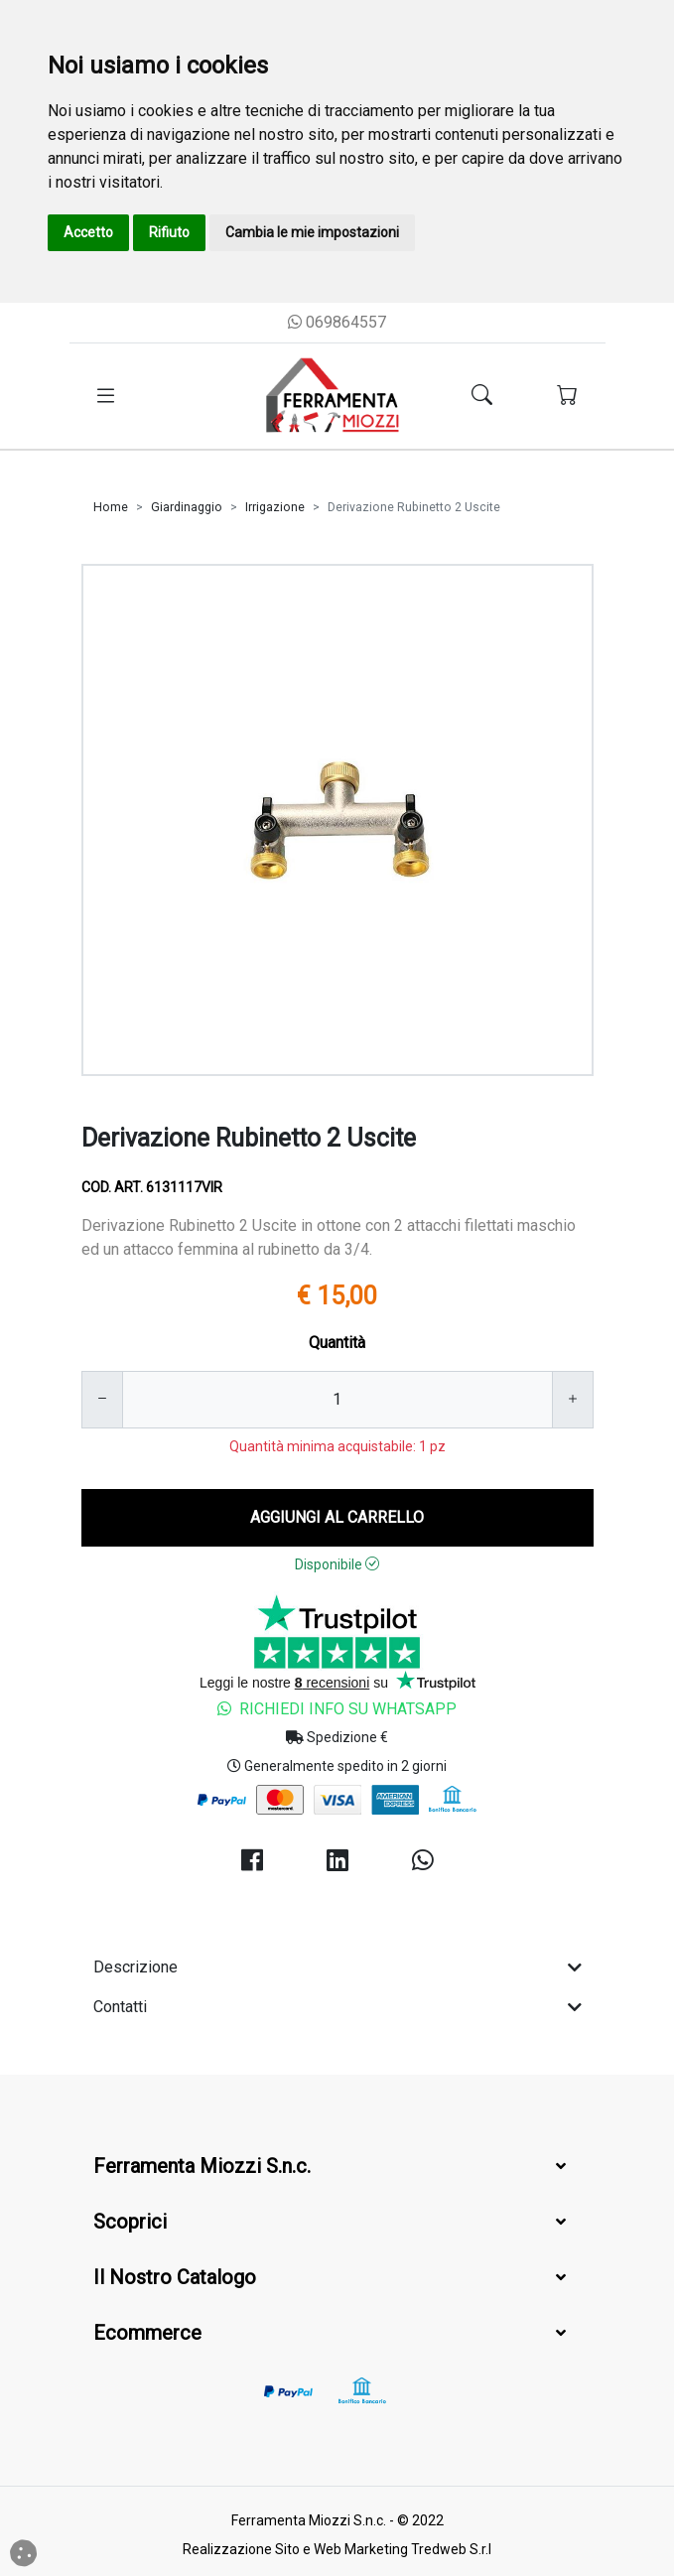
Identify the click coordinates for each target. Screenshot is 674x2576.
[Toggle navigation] (105, 396)
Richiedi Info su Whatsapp (337, 1708)
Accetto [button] (88, 232)
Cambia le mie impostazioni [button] (312, 232)
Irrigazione (275, 507)
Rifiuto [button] (169, 232)
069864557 (337, 322)
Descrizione (337, 1967)
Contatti (337, 2006)
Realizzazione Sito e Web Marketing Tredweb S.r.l (337, 2549)
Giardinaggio (186, 507)
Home (110, 507)
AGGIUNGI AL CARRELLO (337, 1517)
